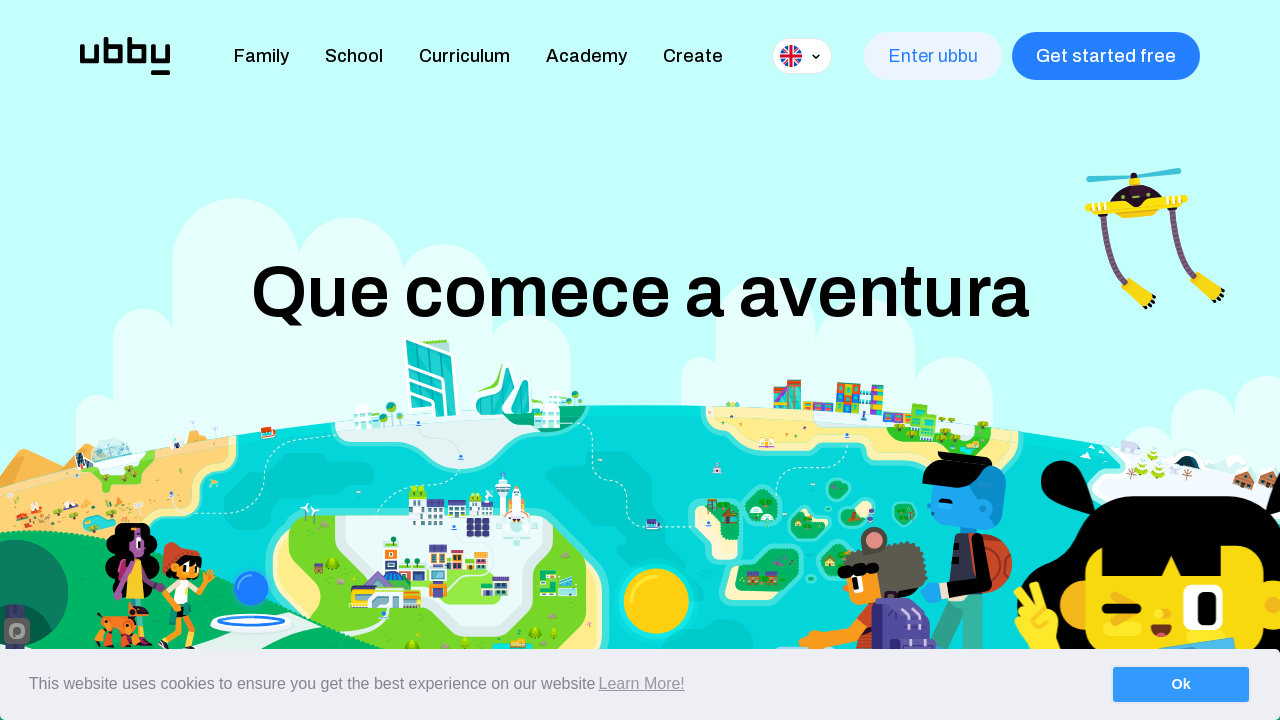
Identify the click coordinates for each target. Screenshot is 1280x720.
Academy (586, 56)
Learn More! (642, 683)
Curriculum (464, 56)
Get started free (1106, 56)
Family (261, 56)
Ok (1181, 684)
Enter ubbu (933, 56)
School (354, 56)
